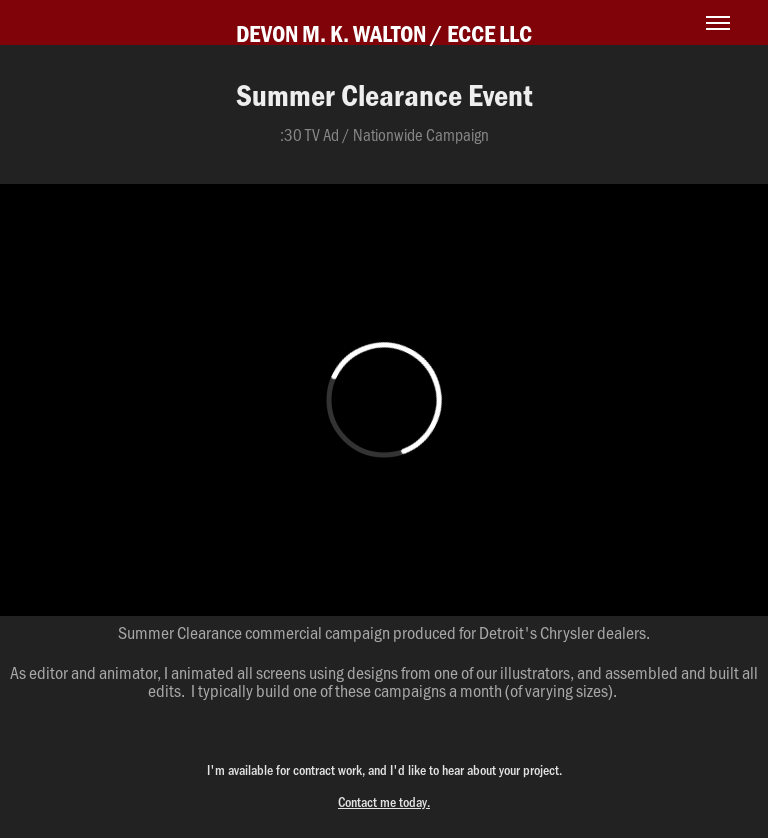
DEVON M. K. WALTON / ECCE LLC (384, 33)
